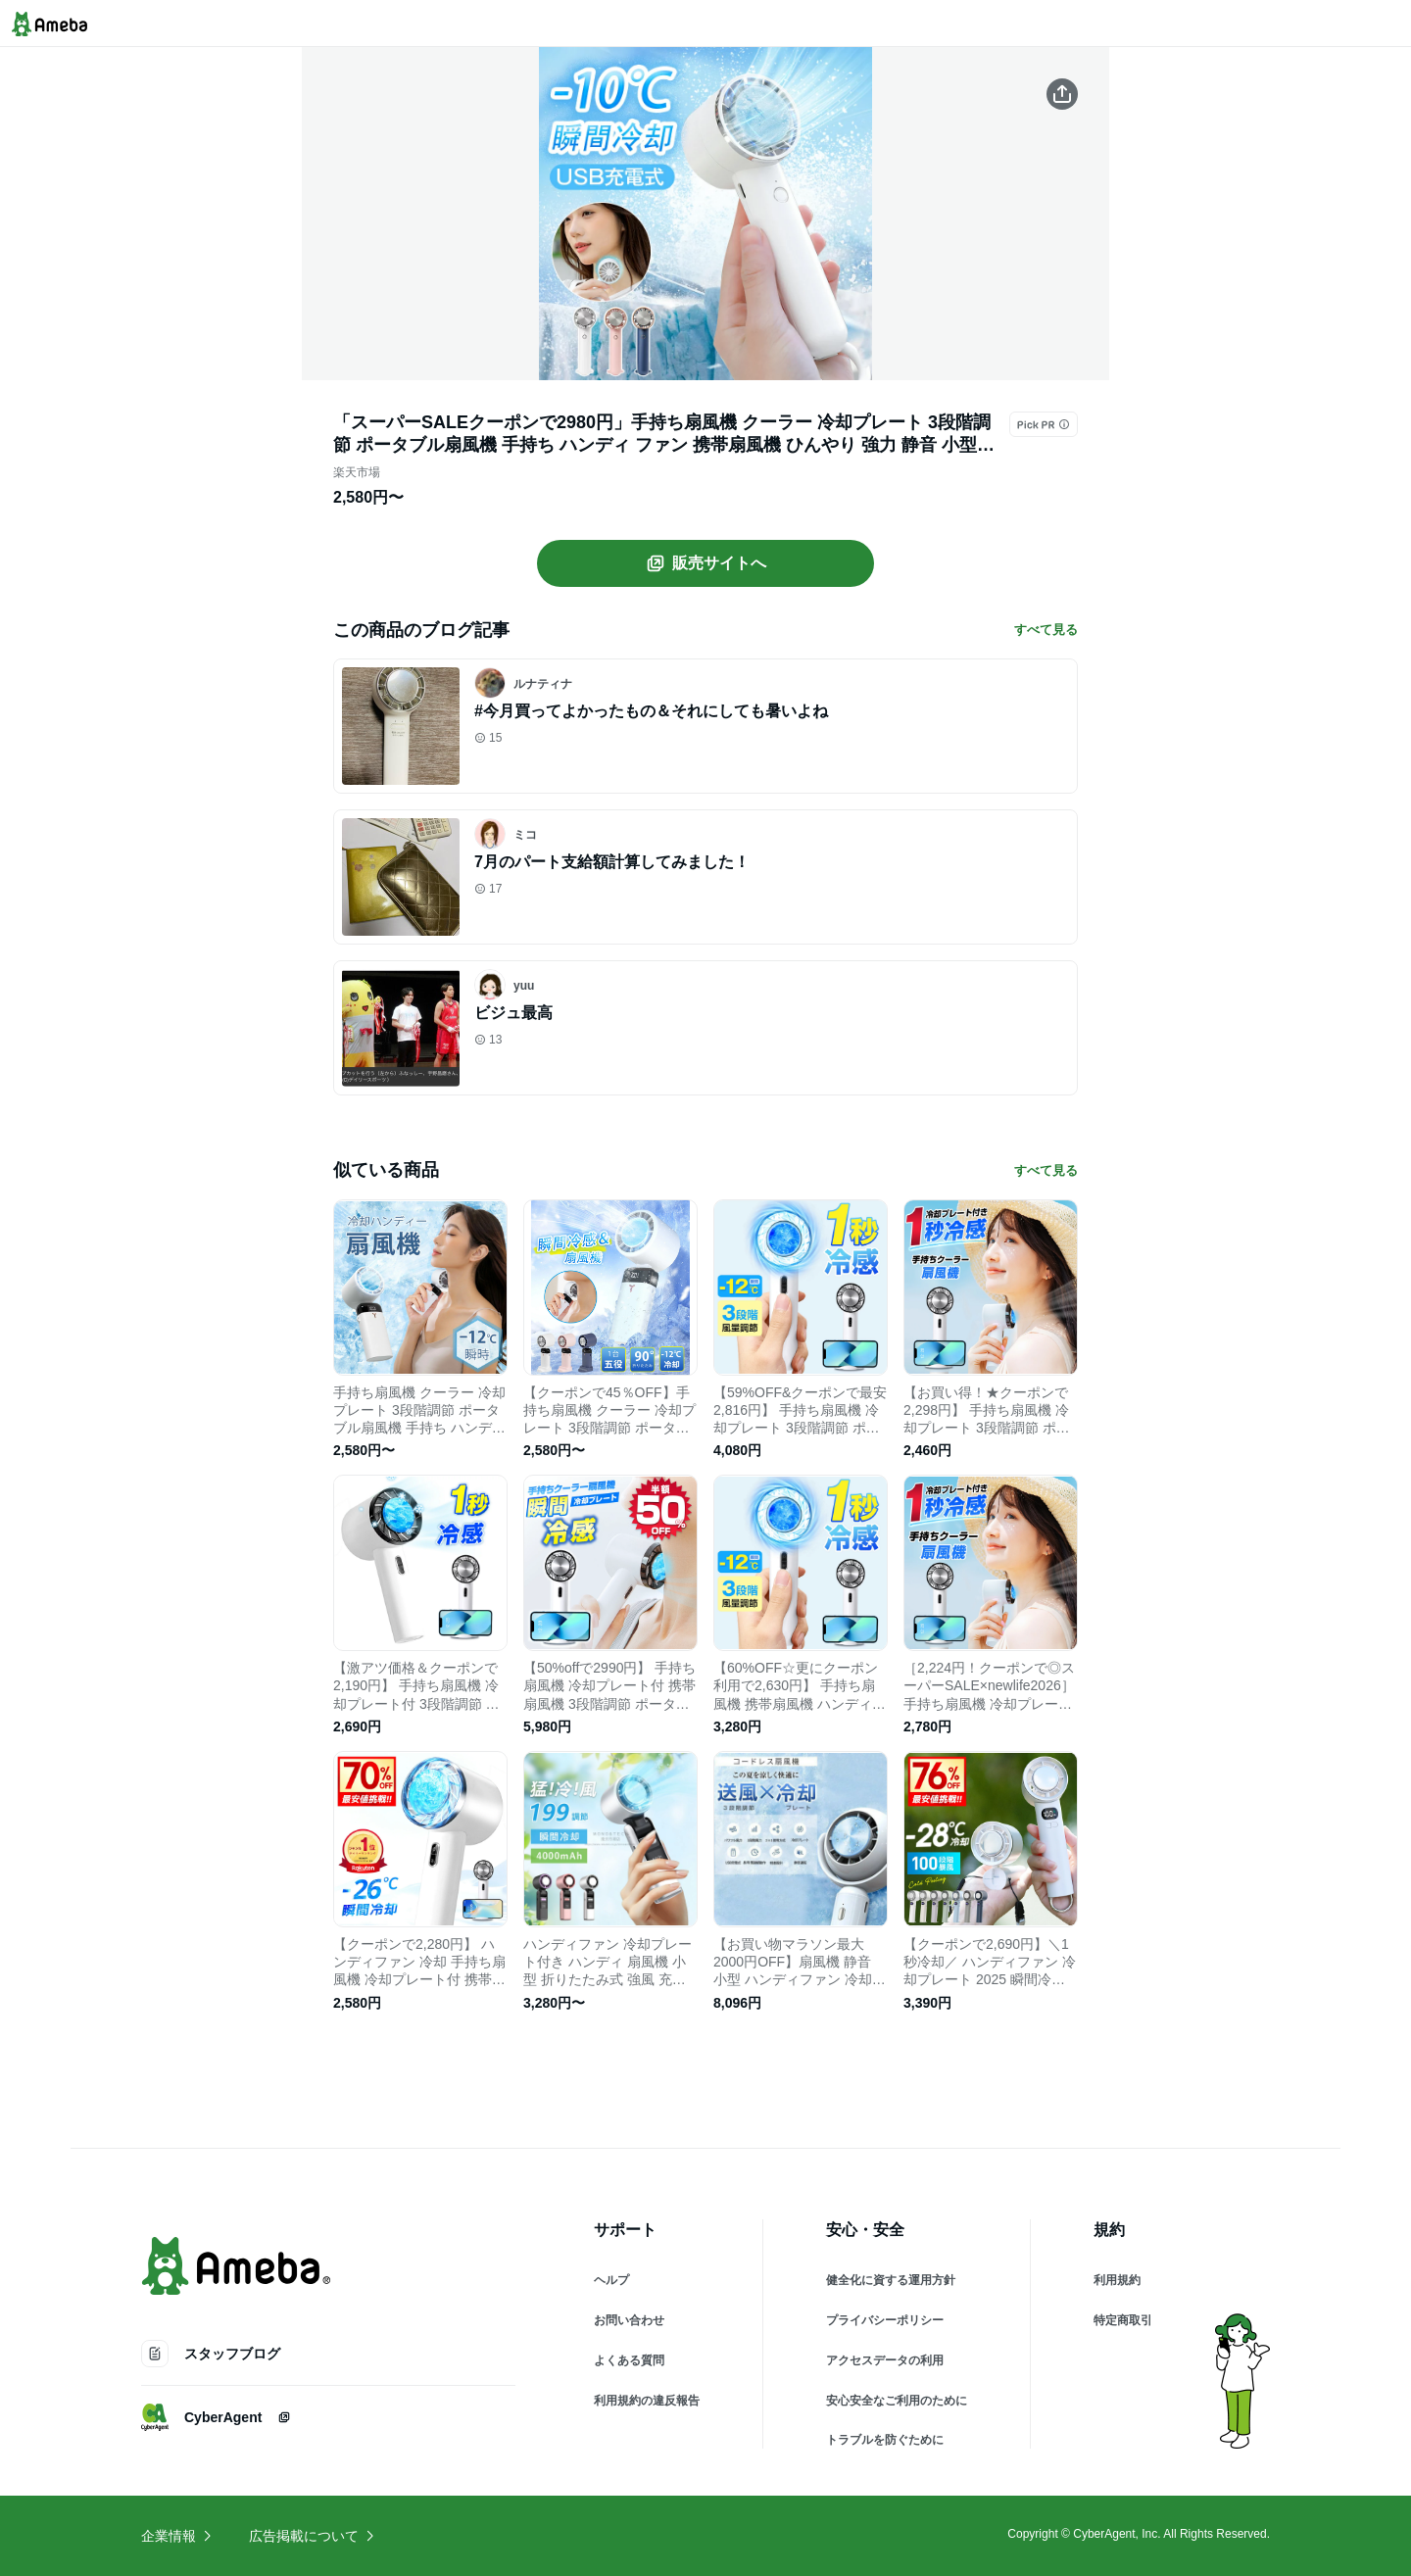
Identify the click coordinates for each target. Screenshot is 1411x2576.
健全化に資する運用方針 (890, 2280)
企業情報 (177, 2536)
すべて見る (1046, 629)
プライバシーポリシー (885, 2320)
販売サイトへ (705, 563)
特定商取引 (1123, 2320)
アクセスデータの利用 (885, 2360)
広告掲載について (312, 2536)
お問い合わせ (629, 2320)
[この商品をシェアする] (1062, 94)
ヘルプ (611, 2280)
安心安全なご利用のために (896, 2400)
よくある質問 (629, 2360)
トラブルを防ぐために (885, 2440)
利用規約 (1117, 2280)
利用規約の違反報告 (647, 2400)
